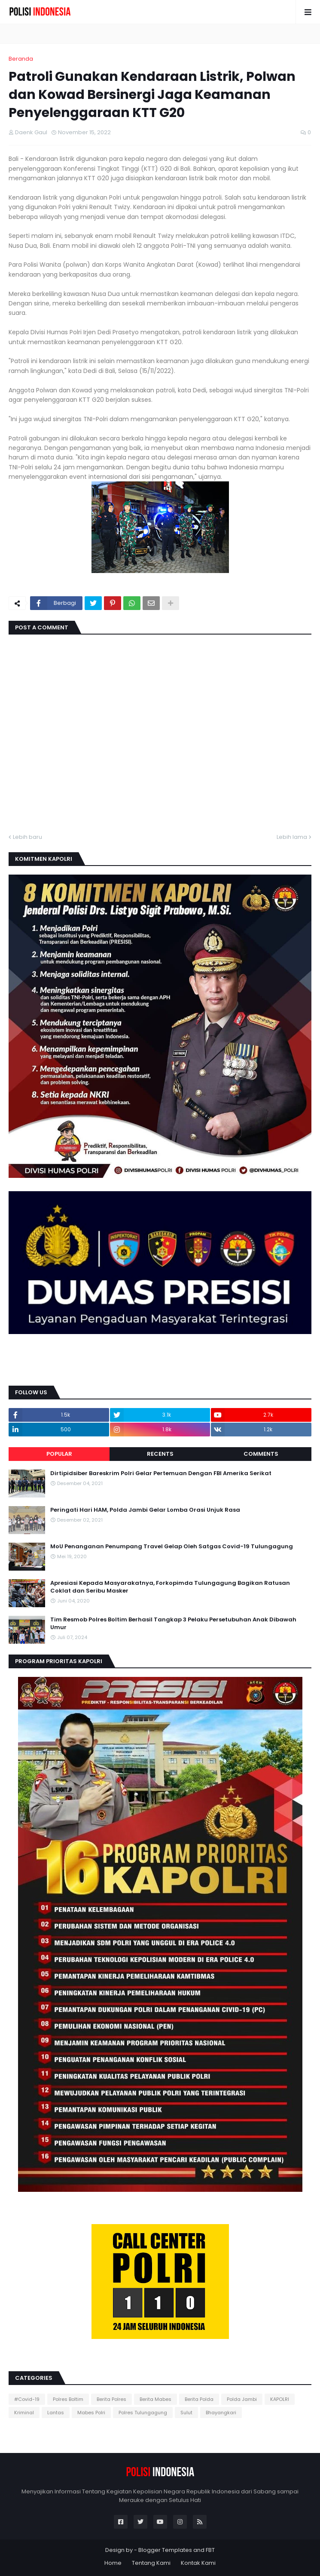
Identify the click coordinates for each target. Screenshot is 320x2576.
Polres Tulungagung (143, 2412)
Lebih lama (292, 837)
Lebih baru (27, 837)
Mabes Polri (91, 2412)
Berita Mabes (155, 2399)
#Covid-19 (27, 2399)
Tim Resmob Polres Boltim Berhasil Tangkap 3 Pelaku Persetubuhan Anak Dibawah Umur (173, 1623)
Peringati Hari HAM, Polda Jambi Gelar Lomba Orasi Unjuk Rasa (145, 1510)
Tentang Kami (151, 2563)
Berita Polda (199, 2399)
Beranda (21, 59)
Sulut (186, 2412)
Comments (261, 1454)
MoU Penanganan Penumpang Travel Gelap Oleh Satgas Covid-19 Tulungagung (171, 1546)
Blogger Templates (165, 2550)
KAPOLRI (279, 2399)
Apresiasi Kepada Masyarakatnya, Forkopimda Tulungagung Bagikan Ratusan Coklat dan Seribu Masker (170, 1587)
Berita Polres (111, 2399)
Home (113, 2563)
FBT (210, 2550)
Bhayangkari (221, 2412)
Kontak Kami (198, 2563)
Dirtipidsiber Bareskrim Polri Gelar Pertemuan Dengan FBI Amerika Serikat (160, 1473)
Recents (160, 1454)
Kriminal (24, 2412)
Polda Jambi (242, 2399)
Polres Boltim (68, 2399)
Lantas (55, 2412)
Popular (59, 1454)
